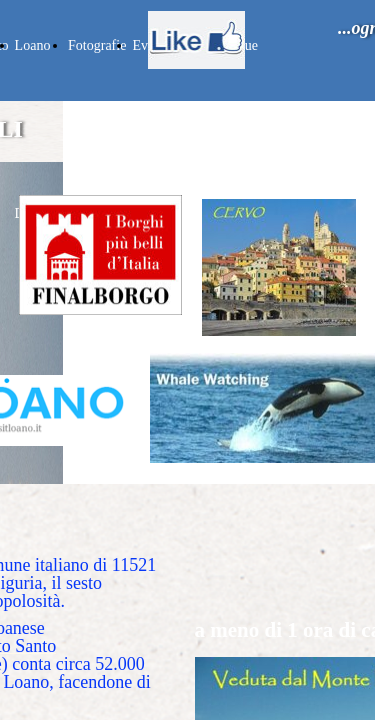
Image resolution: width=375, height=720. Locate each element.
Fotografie (97, 45)
